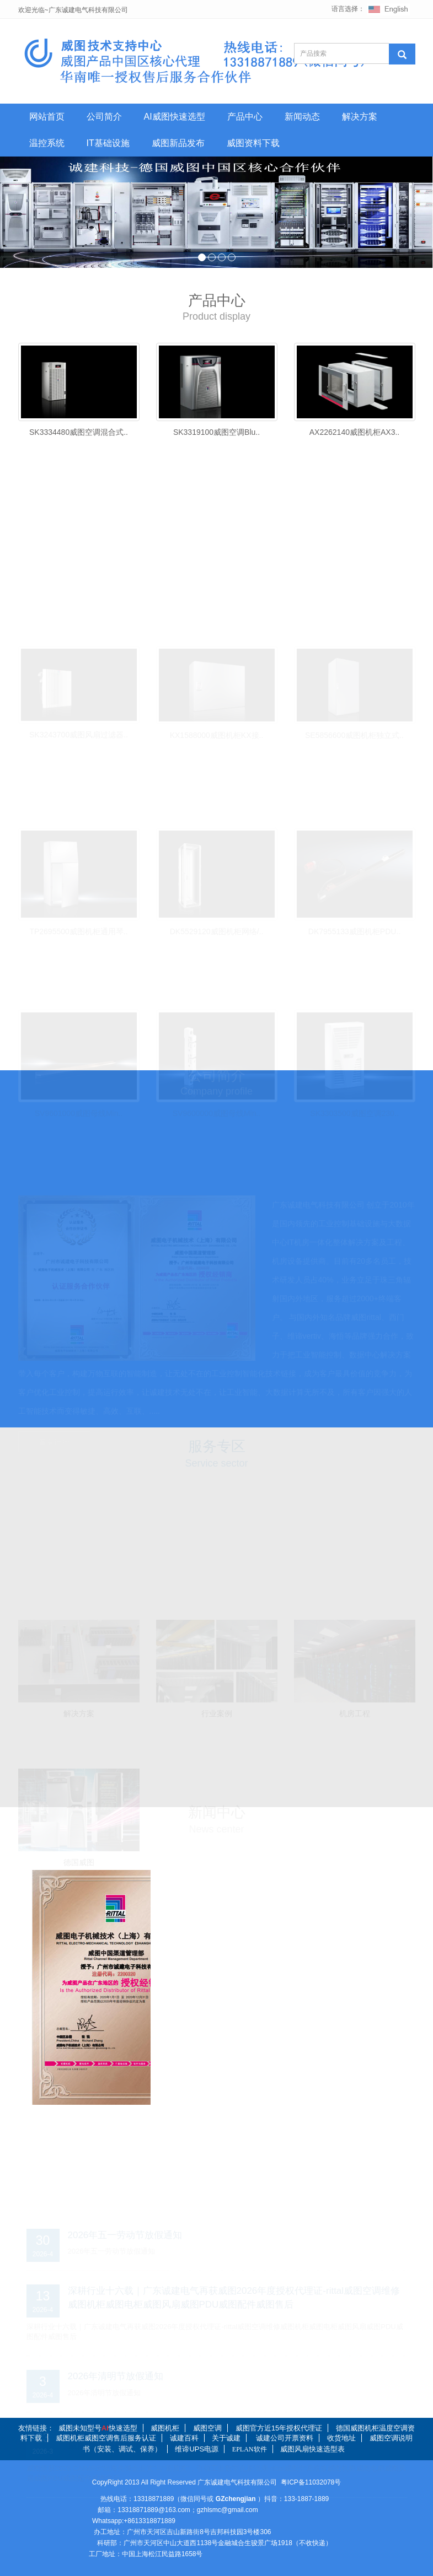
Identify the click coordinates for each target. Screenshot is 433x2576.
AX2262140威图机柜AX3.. (354, 432)
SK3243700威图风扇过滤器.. (78, 731)
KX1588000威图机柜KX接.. (217, 731)
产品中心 (245, 116)
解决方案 (359, 116)
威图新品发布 (178, 143)
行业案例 (216, 1710)
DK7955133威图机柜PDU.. (354, 927)
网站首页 (47, 116)
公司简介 (104, 116)
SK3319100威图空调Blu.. (216, 432)
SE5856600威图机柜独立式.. (354, 731)
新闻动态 (302, 116)
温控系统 (47, 143)
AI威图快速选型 (174, 116)
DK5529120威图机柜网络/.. (217, 927)
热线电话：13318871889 (137, 2499)
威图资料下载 (253, 143)
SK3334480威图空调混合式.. (78, 432)
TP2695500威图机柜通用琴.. (78, 927)
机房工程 (354, 1710)
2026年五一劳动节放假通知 (125, 2232)
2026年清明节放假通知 (116, 2373)
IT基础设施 (108, 143)
